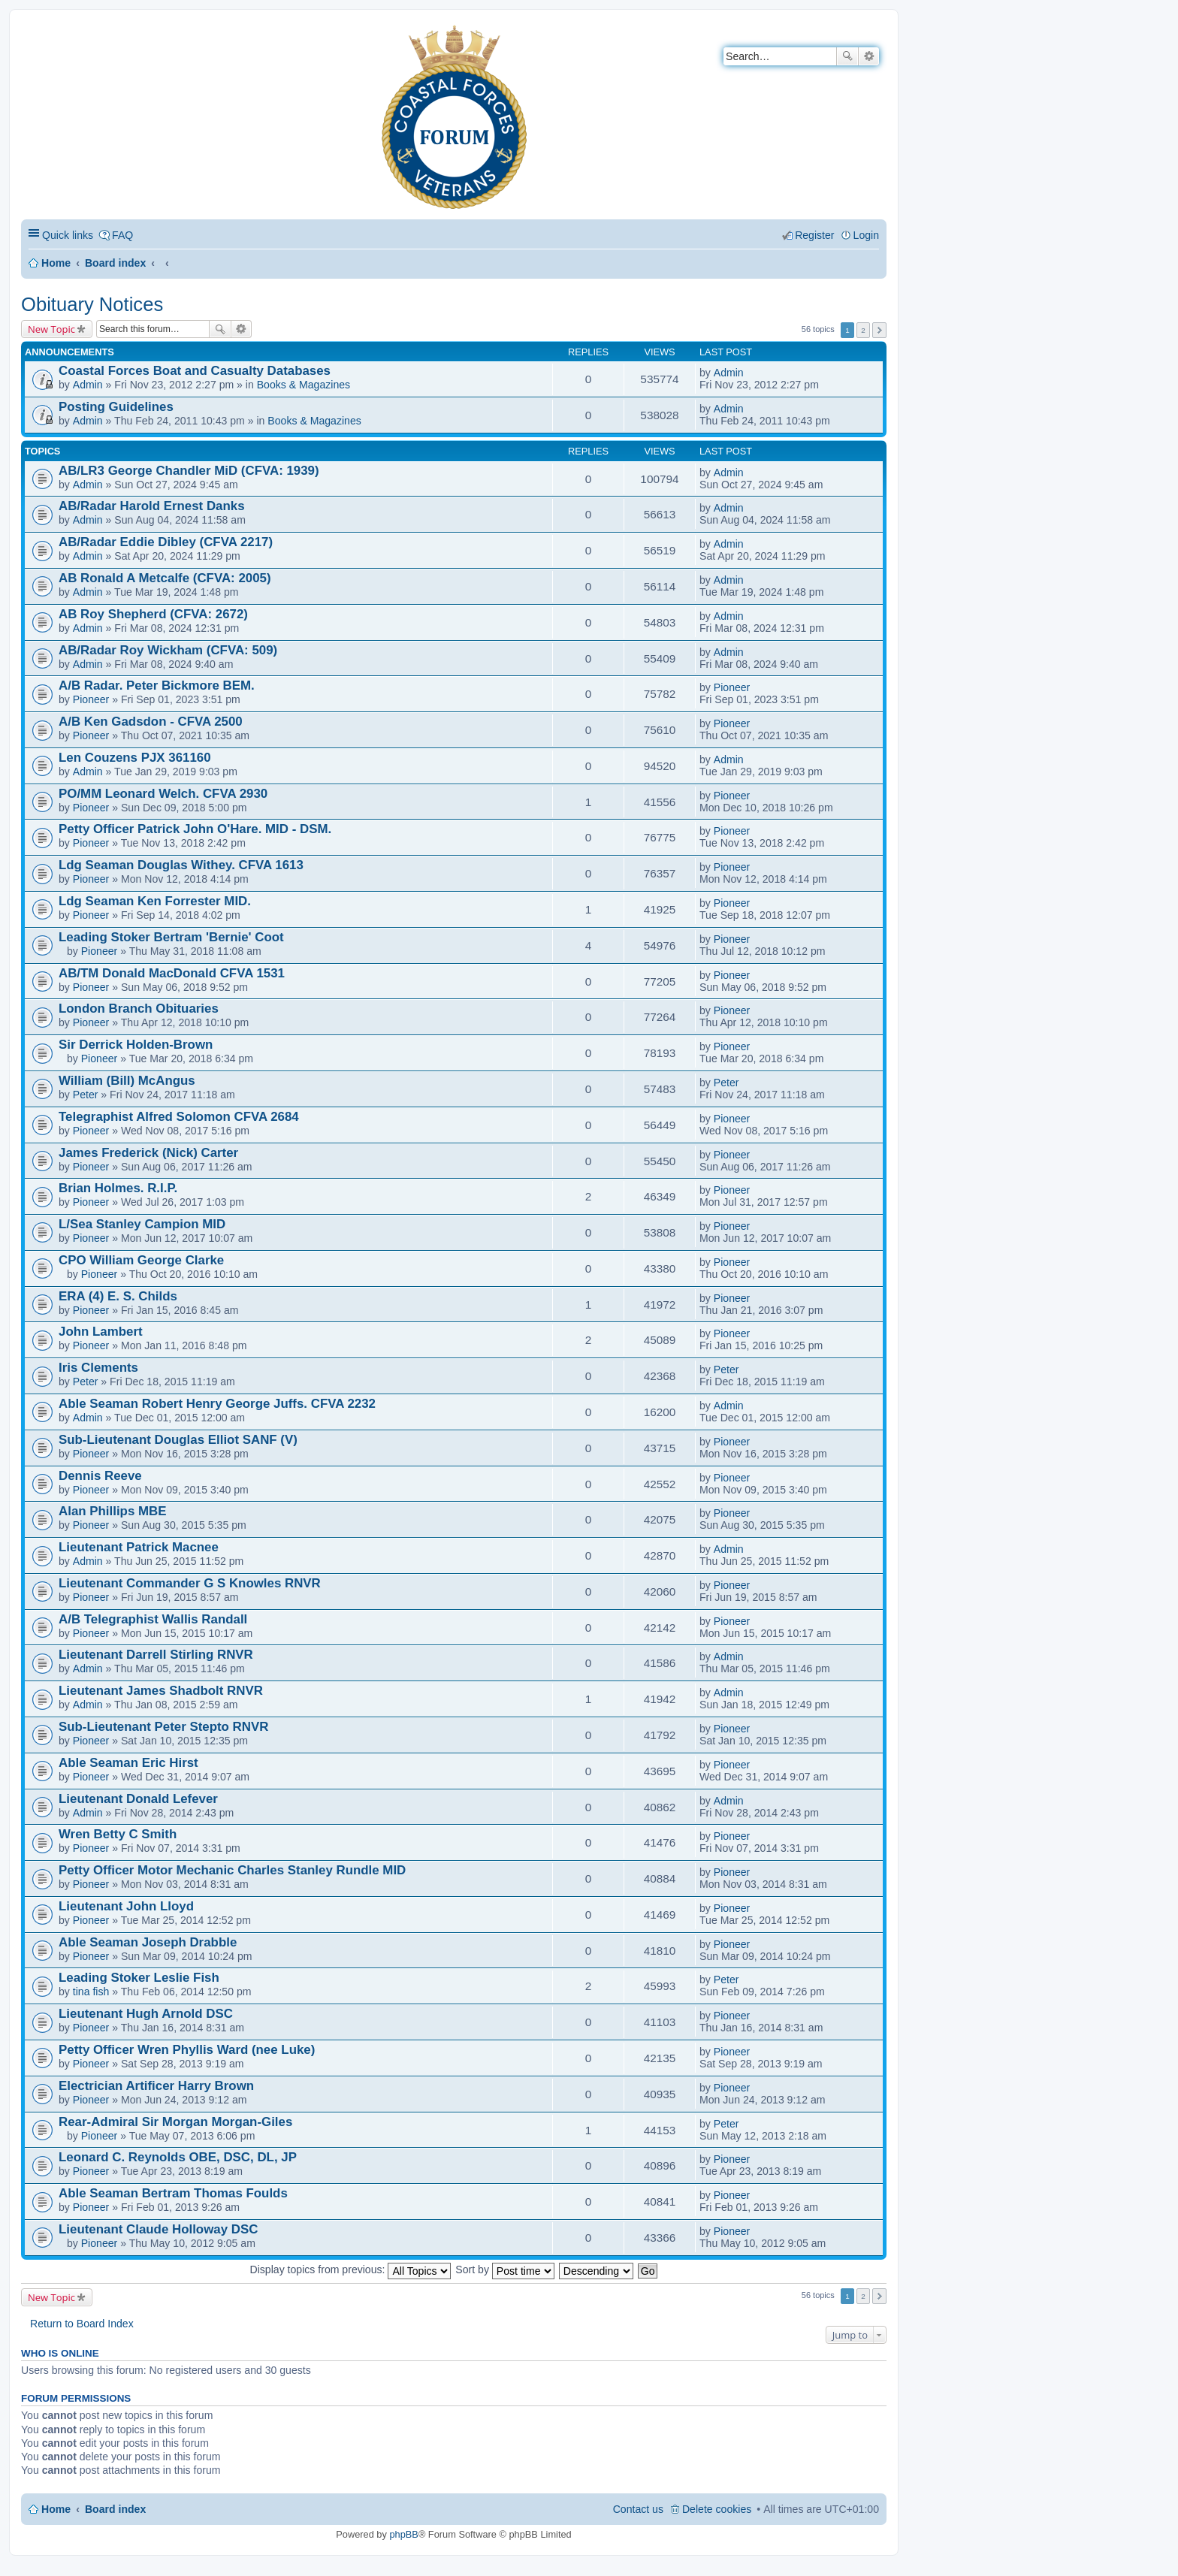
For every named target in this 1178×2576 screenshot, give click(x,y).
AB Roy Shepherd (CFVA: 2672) (153, 614)
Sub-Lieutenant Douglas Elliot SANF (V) (178, 1440)
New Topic (51, 329)
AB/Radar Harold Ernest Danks (152, 506)
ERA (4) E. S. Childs (118, 1296)
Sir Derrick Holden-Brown (136, 1044)
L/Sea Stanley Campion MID (142, 1224)
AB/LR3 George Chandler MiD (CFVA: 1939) (189, 471)
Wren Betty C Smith (118, 1834)
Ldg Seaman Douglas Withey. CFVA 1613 (181, 865)
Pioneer (91, 699)
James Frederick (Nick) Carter (148, 1153)
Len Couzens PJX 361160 (135, 757)
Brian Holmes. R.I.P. (118, 1188)
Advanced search (869, 56)
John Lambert (101, 1331)
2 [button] (863, 330)
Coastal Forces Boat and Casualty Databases (195, 371)
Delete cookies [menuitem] (716, 2509)
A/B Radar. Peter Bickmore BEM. (157, 685)
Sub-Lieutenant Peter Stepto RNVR (163, 1727)
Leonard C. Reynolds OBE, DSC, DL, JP (178, 2157)
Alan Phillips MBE (112, 1511)
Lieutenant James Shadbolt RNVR (161, 1691)
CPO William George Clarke (141, 1260)
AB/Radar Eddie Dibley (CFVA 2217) (166, 542)
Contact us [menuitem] (638, 2509)
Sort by (504, 2269)
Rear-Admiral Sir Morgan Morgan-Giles (175, 2122)
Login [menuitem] (866, 235)
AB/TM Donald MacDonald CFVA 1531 (172, 973)
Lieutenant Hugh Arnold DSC (146, 2014)
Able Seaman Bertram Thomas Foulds (173, 2193)
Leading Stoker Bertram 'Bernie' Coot (171, 937)
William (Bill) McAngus (127, 1081)
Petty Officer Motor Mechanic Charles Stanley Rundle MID (232, 1870)
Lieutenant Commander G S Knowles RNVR (190, 1583)
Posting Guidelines (116, 407)
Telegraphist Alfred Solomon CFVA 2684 (179, 1117)
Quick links (67, 235)
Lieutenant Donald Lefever (138, 1799)
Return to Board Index (82, 2324)
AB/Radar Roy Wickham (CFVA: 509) (168, 650)
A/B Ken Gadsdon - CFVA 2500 (151, 721)
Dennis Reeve (100, 1476)
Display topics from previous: (351, 2269)
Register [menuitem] (814, 235)
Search (847, 56)
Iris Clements (98, 1367)
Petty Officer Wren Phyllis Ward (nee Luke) (187, 2050)
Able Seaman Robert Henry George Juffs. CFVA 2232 (217, 1404)
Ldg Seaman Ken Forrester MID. (155, 901)
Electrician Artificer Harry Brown (156, 2086)
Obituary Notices (92, 304)
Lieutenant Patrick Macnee (139, 1547)
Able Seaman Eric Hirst (128, 1763)
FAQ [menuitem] (122, 235)
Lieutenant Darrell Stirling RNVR (156, 1654)
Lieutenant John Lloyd (126, 1906)
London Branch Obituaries (139, 1008)
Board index (115, 263)
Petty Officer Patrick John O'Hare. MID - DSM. (195, 829)
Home (56, 263)
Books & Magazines (303, 385)
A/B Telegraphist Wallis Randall (153, 1619)
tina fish (91, 1992)
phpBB (403, 2534)
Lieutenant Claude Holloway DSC (158, 2229)
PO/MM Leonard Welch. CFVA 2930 (163, 794)
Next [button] (879, 330)
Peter (85, 1095)
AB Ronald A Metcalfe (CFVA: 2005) (165, 578)
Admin (88, 385)
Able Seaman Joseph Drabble (148, 1942)
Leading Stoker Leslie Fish (139, 1978)
